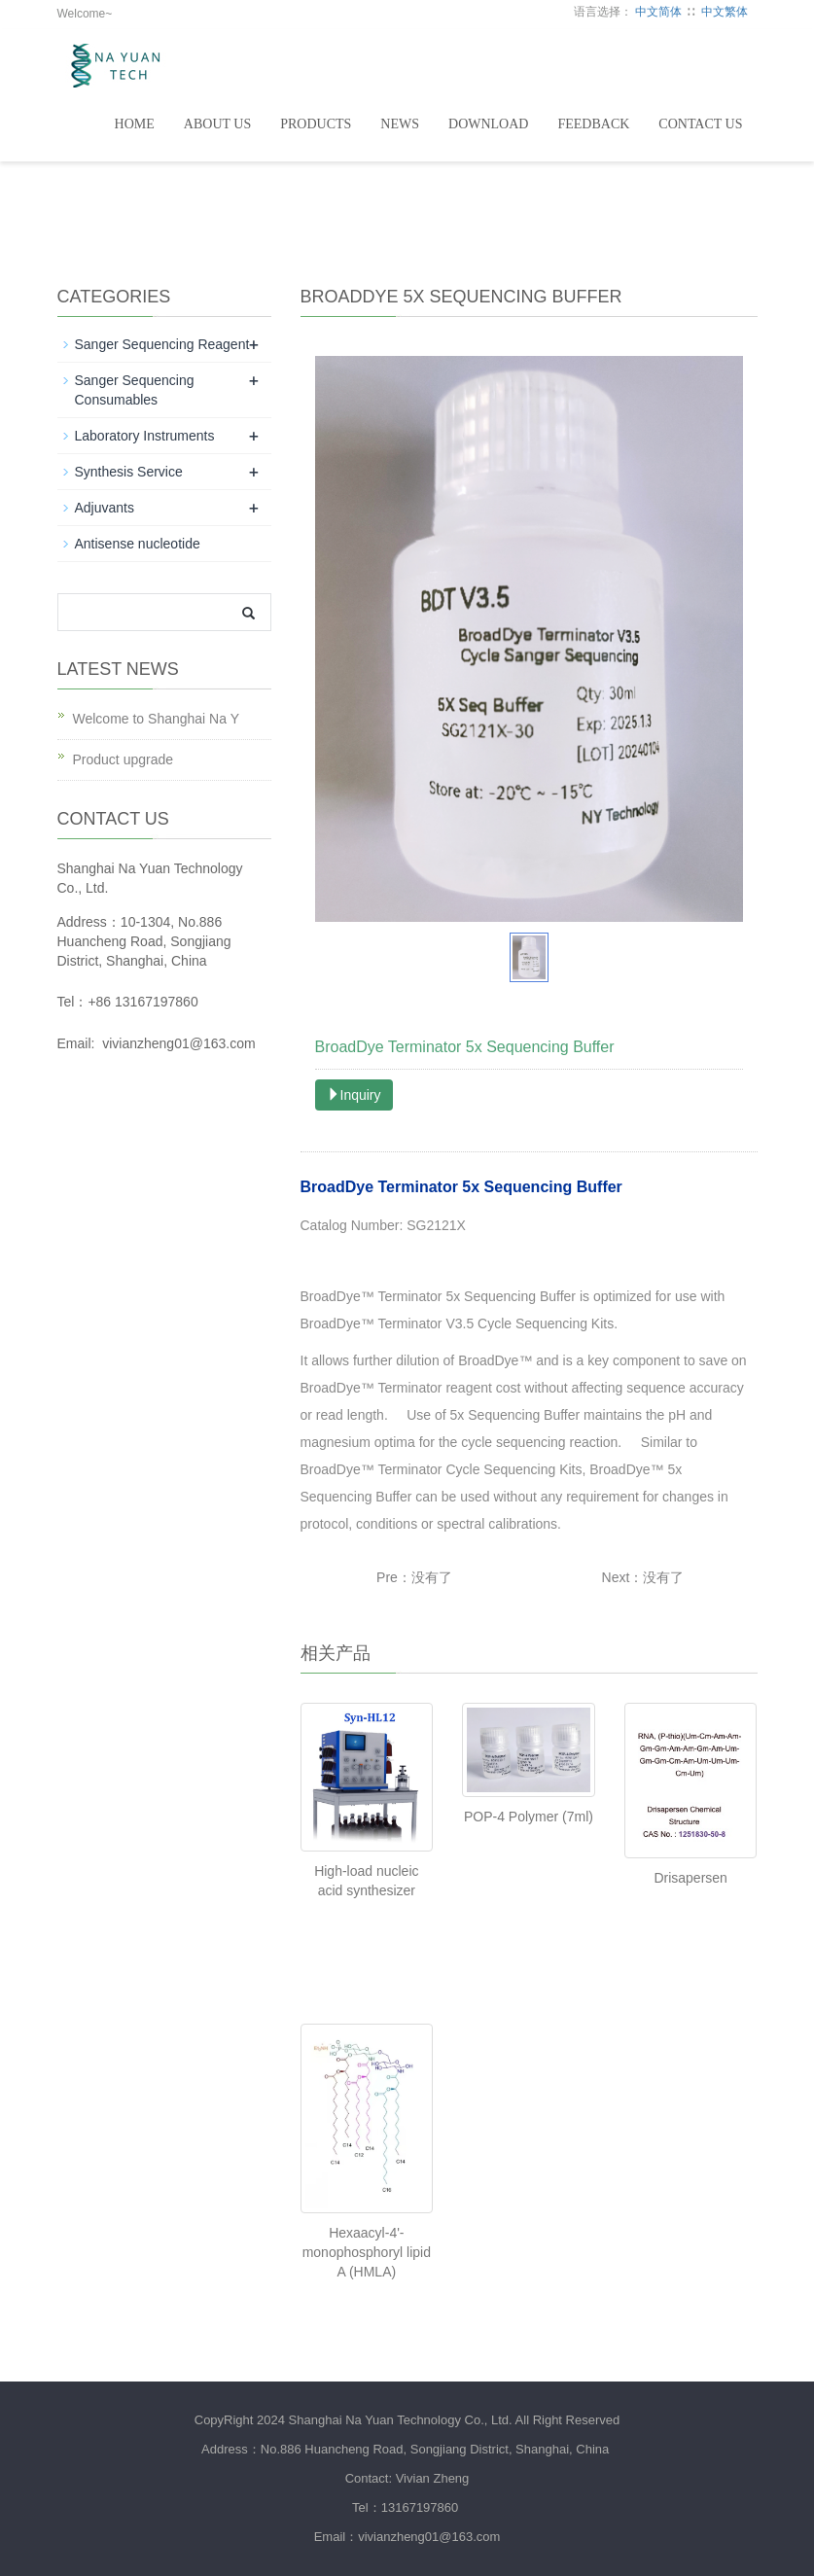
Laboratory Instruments (145, 435)
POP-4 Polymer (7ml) (528, 1816)
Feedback (593, 124)
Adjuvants (104, 507)
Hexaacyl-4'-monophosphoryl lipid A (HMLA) (366, 2252)
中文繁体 (724, 11)
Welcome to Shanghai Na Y (156, 718)
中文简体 (658, 11)
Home (135, 124)
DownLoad (488, 124)
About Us (217, 124)
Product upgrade (123, 759)
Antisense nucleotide (137, 543)
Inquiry (354, 1095)
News (399, 124)
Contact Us (700, 124)
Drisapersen (690, 1878)
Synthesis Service (129, 471)
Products (315, 124)
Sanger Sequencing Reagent (162, 344)
